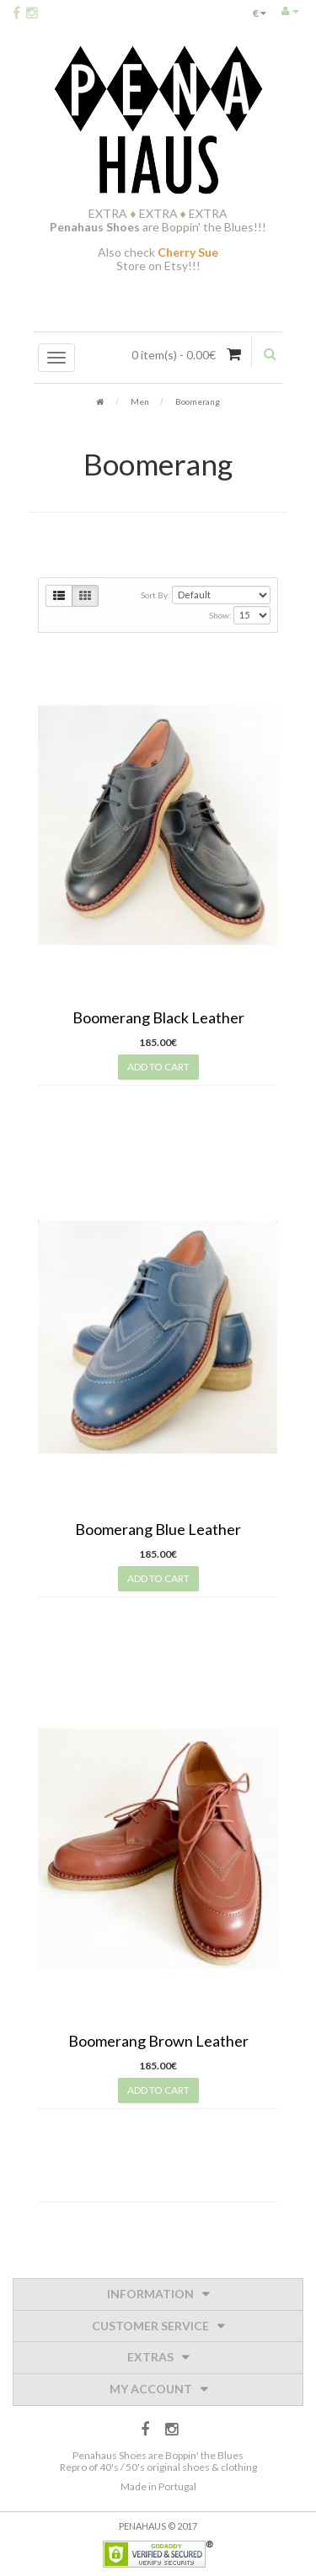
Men (140, 401)
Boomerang (197, 401)
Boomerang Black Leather (158, 1017)
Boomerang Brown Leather (158, 2041)
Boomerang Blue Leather (158, 1529)
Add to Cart (158, 1066)
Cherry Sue (188, 252)
